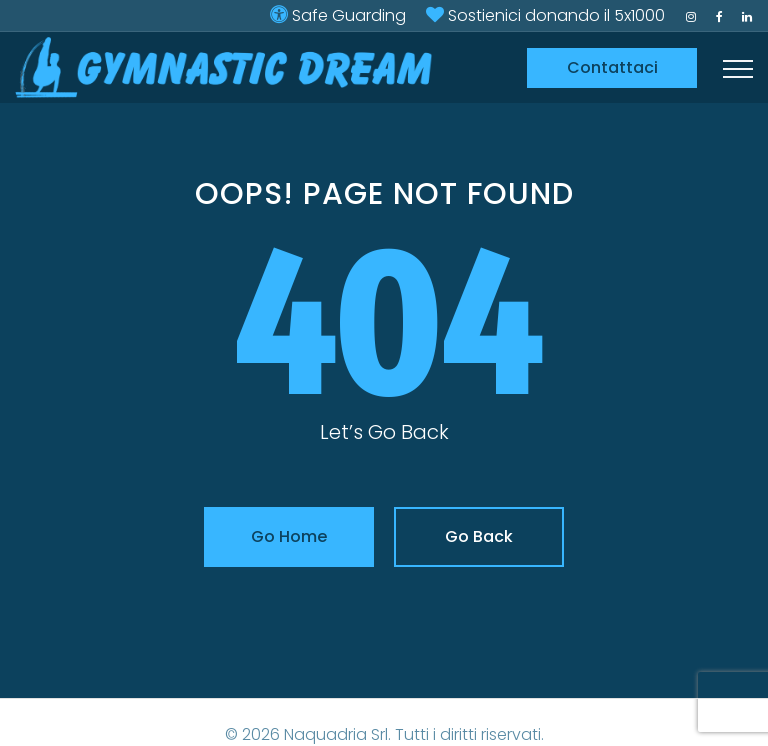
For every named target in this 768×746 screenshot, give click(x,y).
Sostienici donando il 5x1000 (556, 15)
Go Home (289, 536)
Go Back (479, 536)
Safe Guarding (349, 15)
